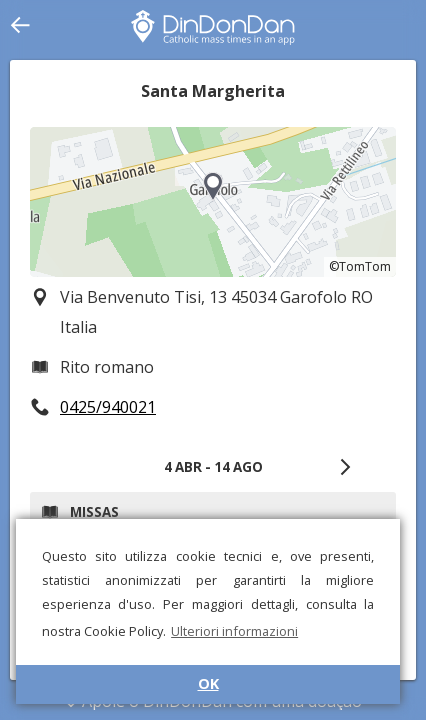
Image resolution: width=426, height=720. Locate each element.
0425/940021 (108, 407)
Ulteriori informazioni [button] (234, 631)
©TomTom (360, 266)
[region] (213, 202)
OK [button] (208, 683)
